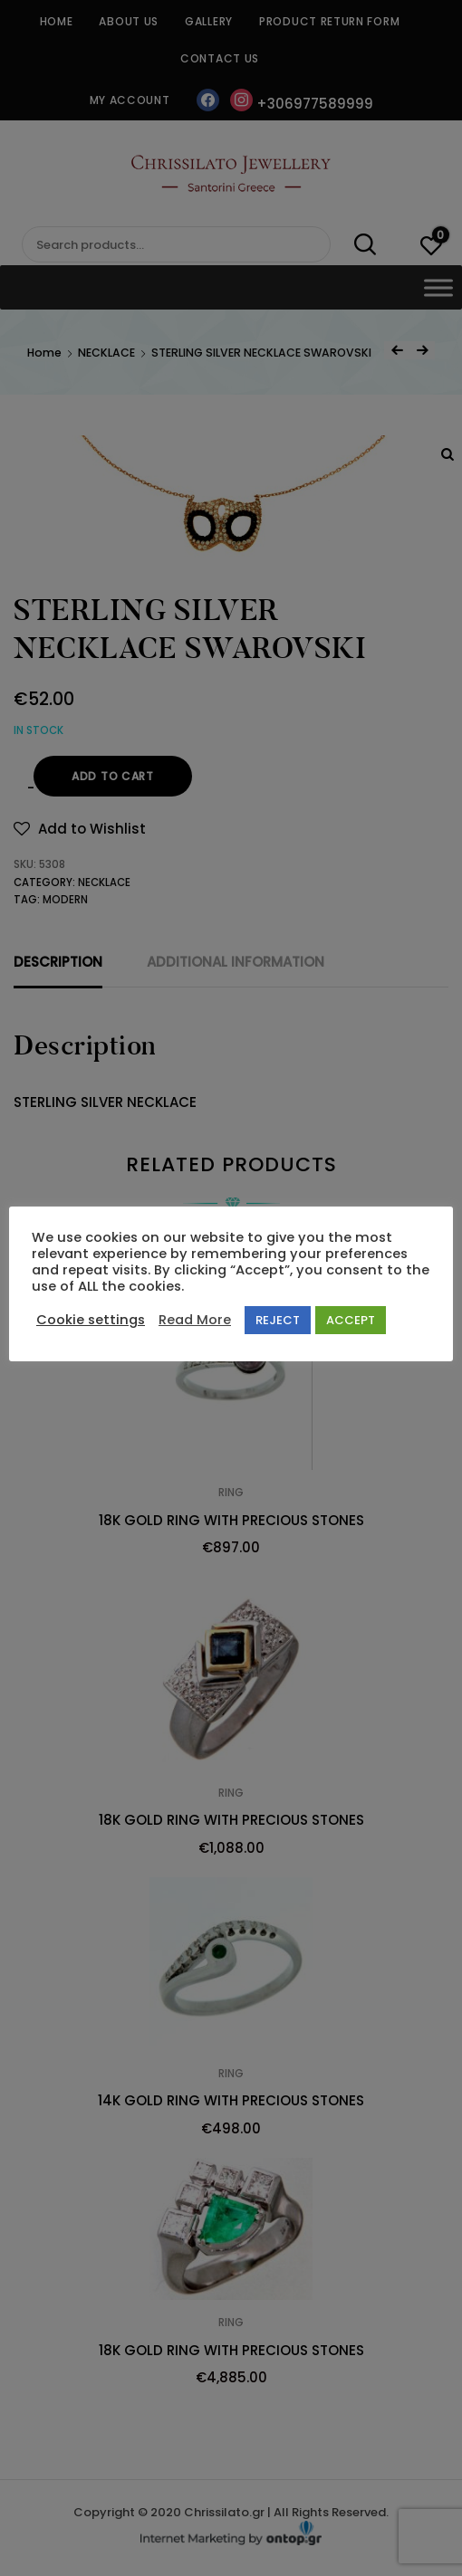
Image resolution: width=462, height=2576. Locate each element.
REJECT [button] (277, 1320)
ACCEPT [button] (350, 1320)
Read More (195, 1320)
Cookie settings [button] (90, 1320)
